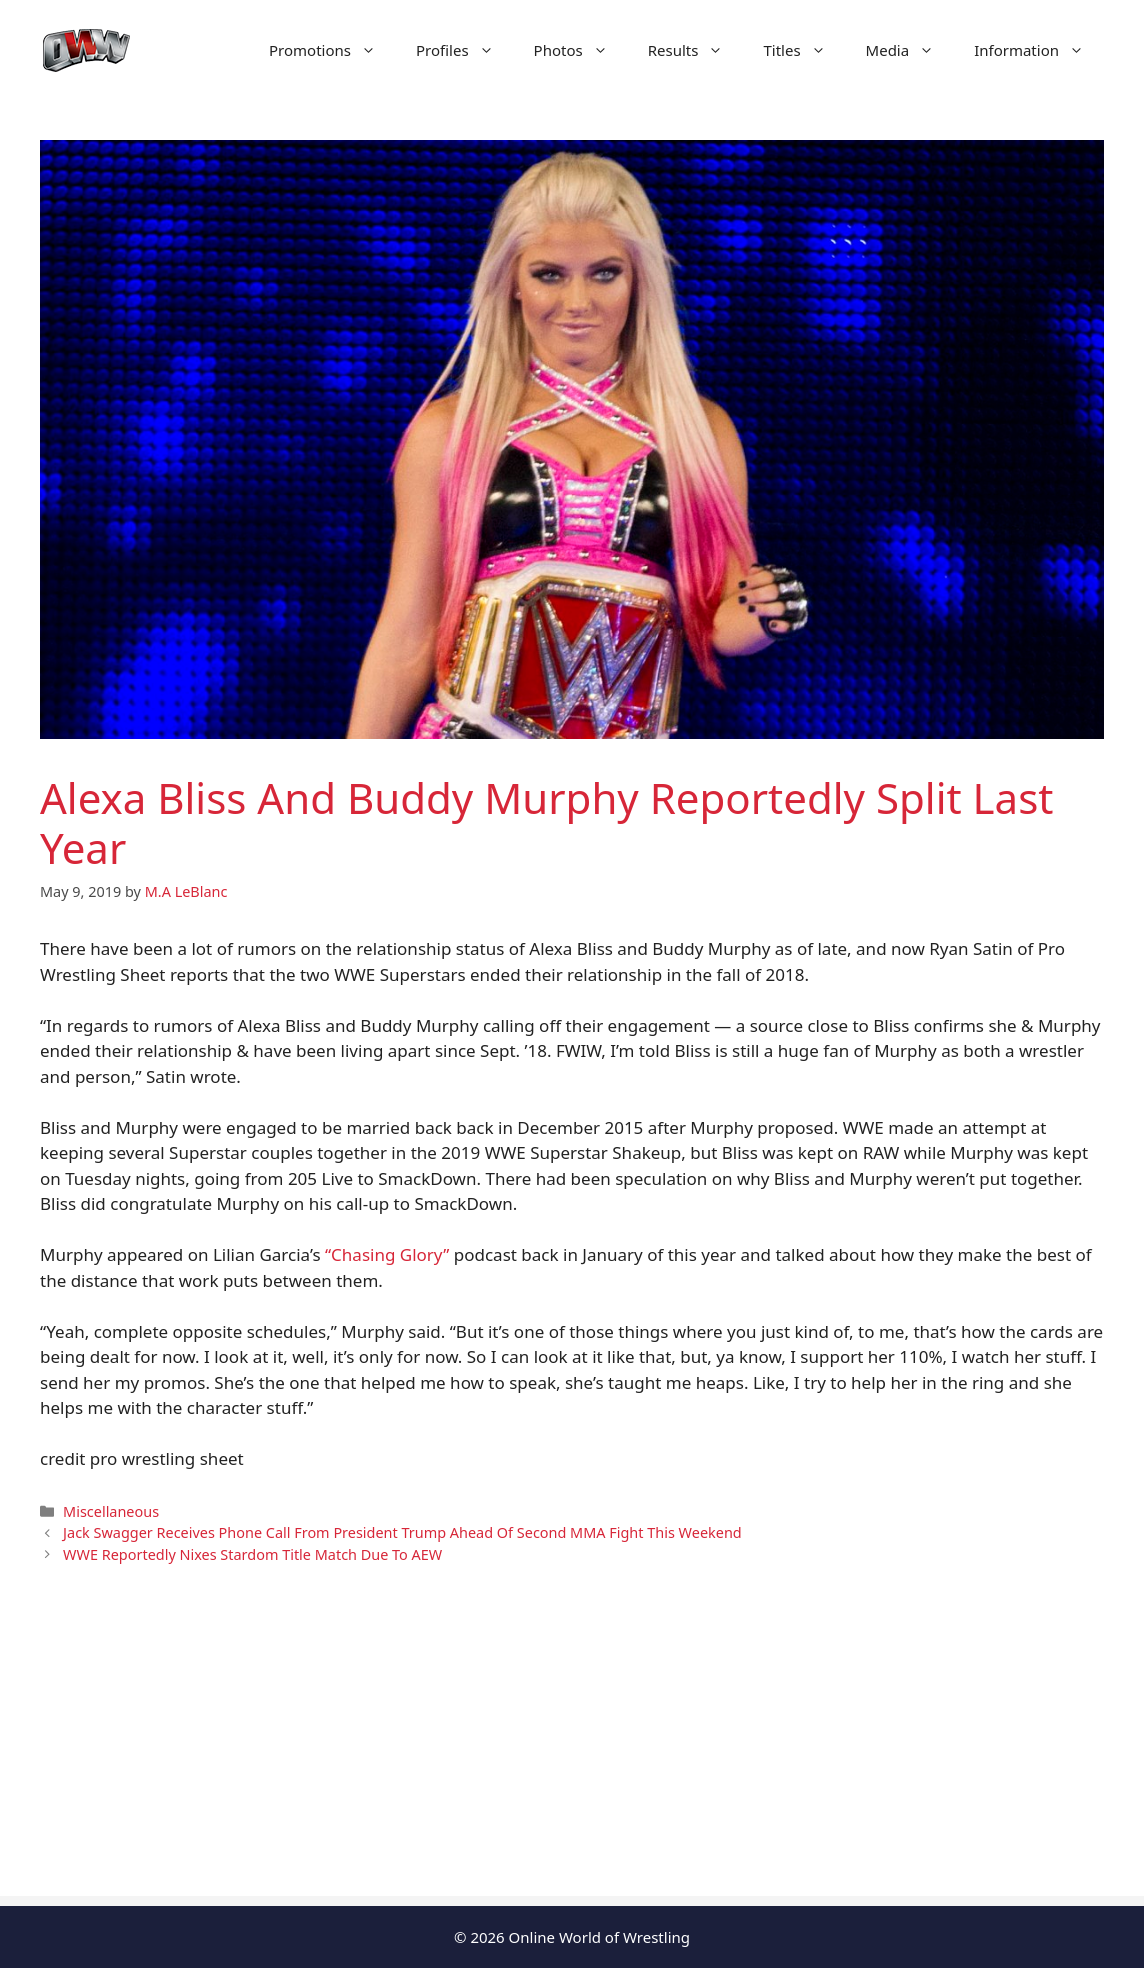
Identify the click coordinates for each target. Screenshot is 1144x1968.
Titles (804, 50)
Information (1039, 50)
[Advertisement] (572, 1756)
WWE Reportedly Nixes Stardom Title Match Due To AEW (252, 1554)
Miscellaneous (111, 1511)
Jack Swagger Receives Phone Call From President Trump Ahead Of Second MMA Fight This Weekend (402, 1532)
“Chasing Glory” (387, 1254)
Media (910, 50)
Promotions (332, 50)
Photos (581, 50)
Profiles (465, 50)
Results (696, 50)
